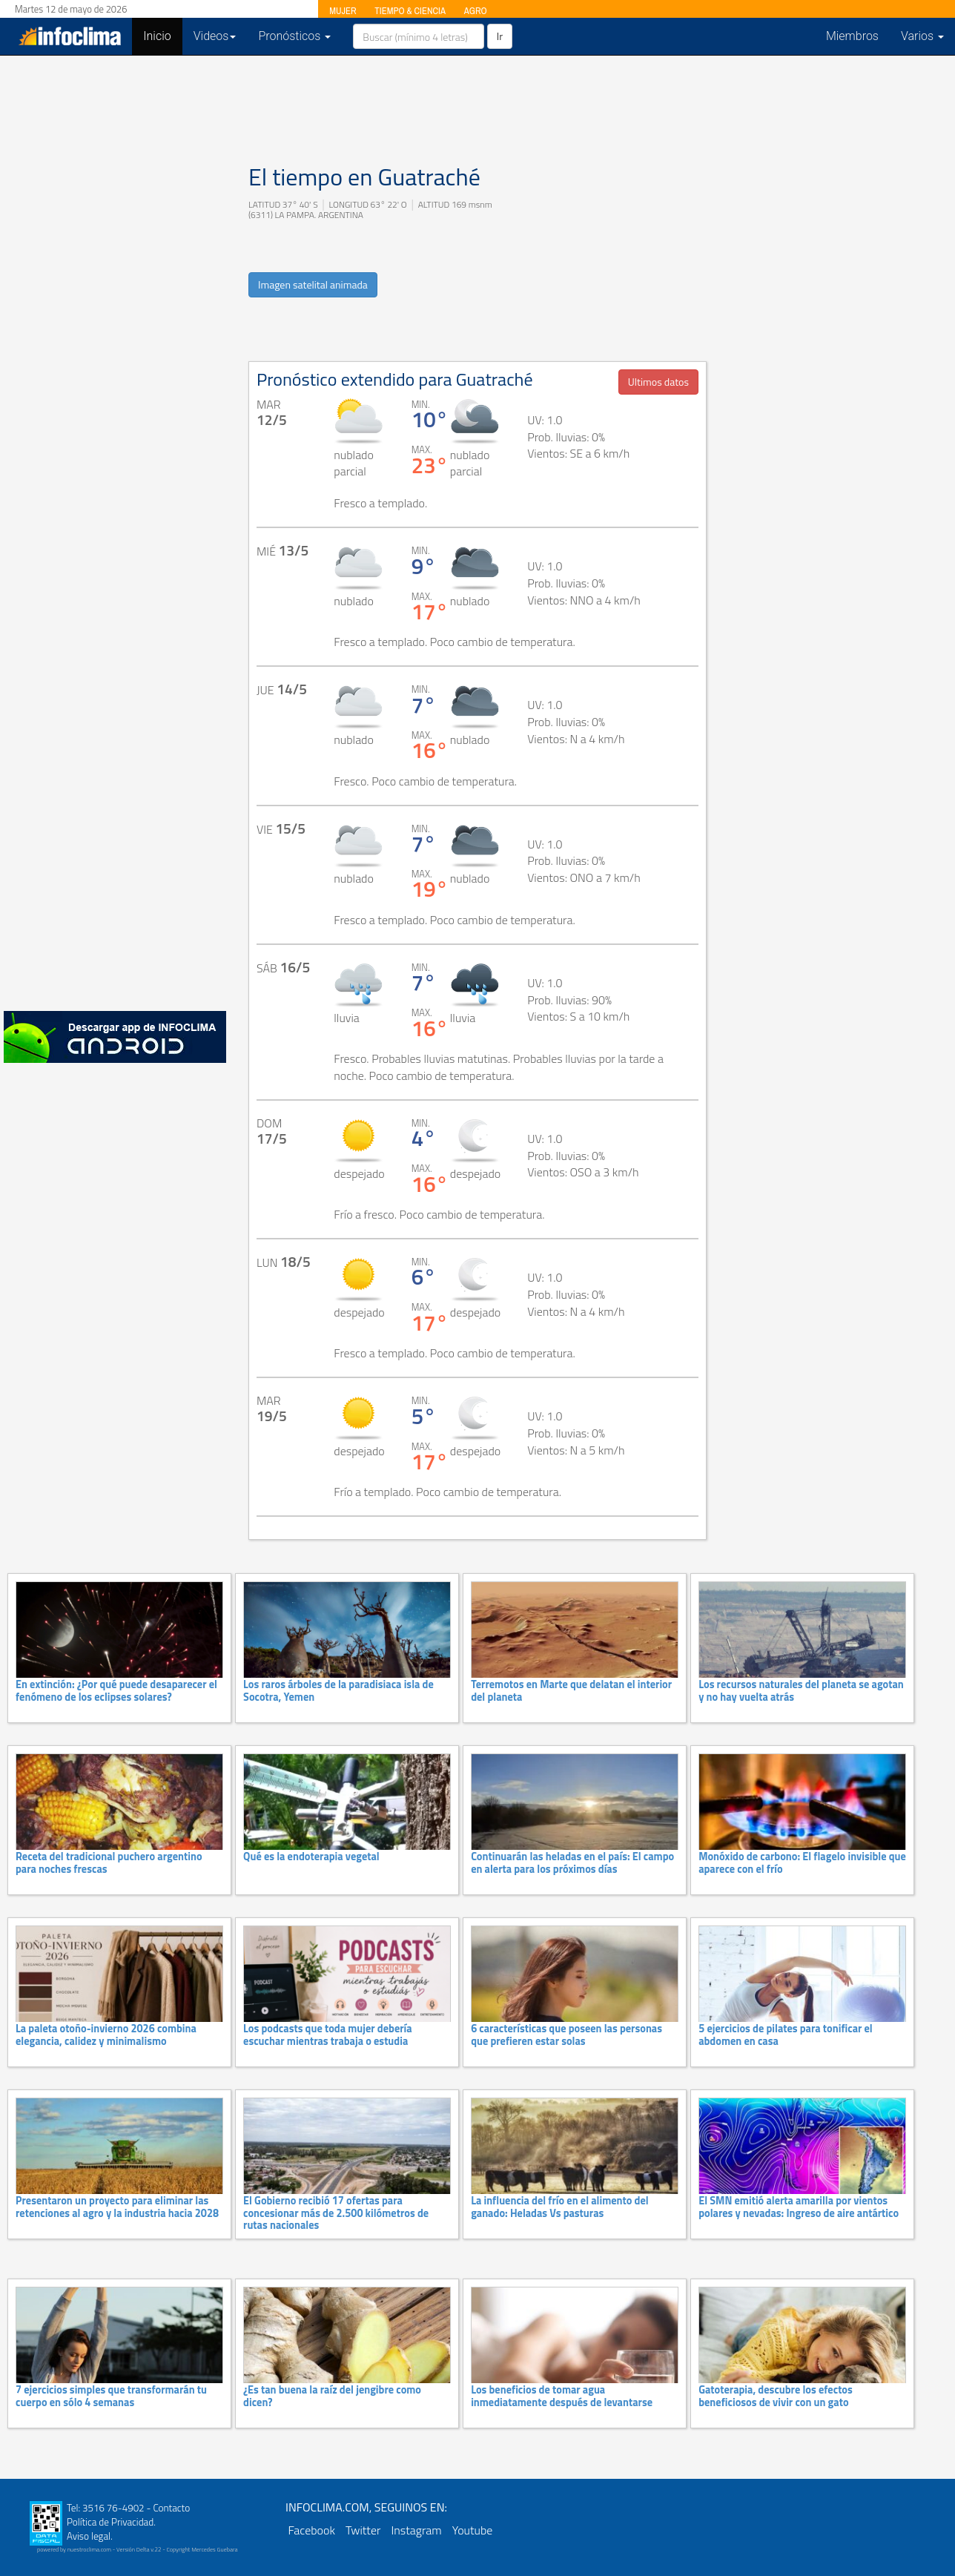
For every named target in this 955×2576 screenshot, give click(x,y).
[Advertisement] (115, 771)
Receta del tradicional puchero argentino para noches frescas (109, 1862)
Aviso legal (88, 2536)
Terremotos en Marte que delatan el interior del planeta (571, 1690)
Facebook (311, 2530)
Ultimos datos (658, 381)
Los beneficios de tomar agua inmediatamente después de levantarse (561, 2396)
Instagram (416, 2530)
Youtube (472, 2530)
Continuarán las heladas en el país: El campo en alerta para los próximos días (572, 1862)
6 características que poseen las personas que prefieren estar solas (566, 2034)
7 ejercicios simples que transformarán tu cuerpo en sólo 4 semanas (111, 2396)
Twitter (363, 2530)
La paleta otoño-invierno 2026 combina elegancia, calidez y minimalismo (106, 2034)
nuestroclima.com (89, 2549)
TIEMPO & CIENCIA (410, 10)
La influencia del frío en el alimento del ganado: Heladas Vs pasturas (560, 2207)
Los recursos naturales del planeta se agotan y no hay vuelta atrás (801, 1690)
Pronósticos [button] (294, 36)
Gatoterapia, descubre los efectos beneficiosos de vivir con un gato (775, 2396)
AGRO (475, 10)
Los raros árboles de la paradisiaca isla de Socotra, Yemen (338, 1690)
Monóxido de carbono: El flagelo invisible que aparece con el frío (802, 1862)
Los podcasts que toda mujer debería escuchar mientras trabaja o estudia (327, 2034)
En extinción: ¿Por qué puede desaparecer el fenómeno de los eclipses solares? (116, 1690)
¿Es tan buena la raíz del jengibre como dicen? (332, 2396)
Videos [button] (215, 36)
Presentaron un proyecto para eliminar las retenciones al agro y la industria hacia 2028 (117, 2207)
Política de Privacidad (110, 2521)
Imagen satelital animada (313, 284)
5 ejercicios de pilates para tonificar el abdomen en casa (785, 2034)
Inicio (162, 36)
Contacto (171, 2507)
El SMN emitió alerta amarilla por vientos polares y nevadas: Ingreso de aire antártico (798, 2207)
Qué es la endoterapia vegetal (311, 1856)
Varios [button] (922, 36)
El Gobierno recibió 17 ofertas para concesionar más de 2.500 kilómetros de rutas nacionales (336, 2213)
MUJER (342, 10)
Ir (500, 36)
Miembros (852, 36)
